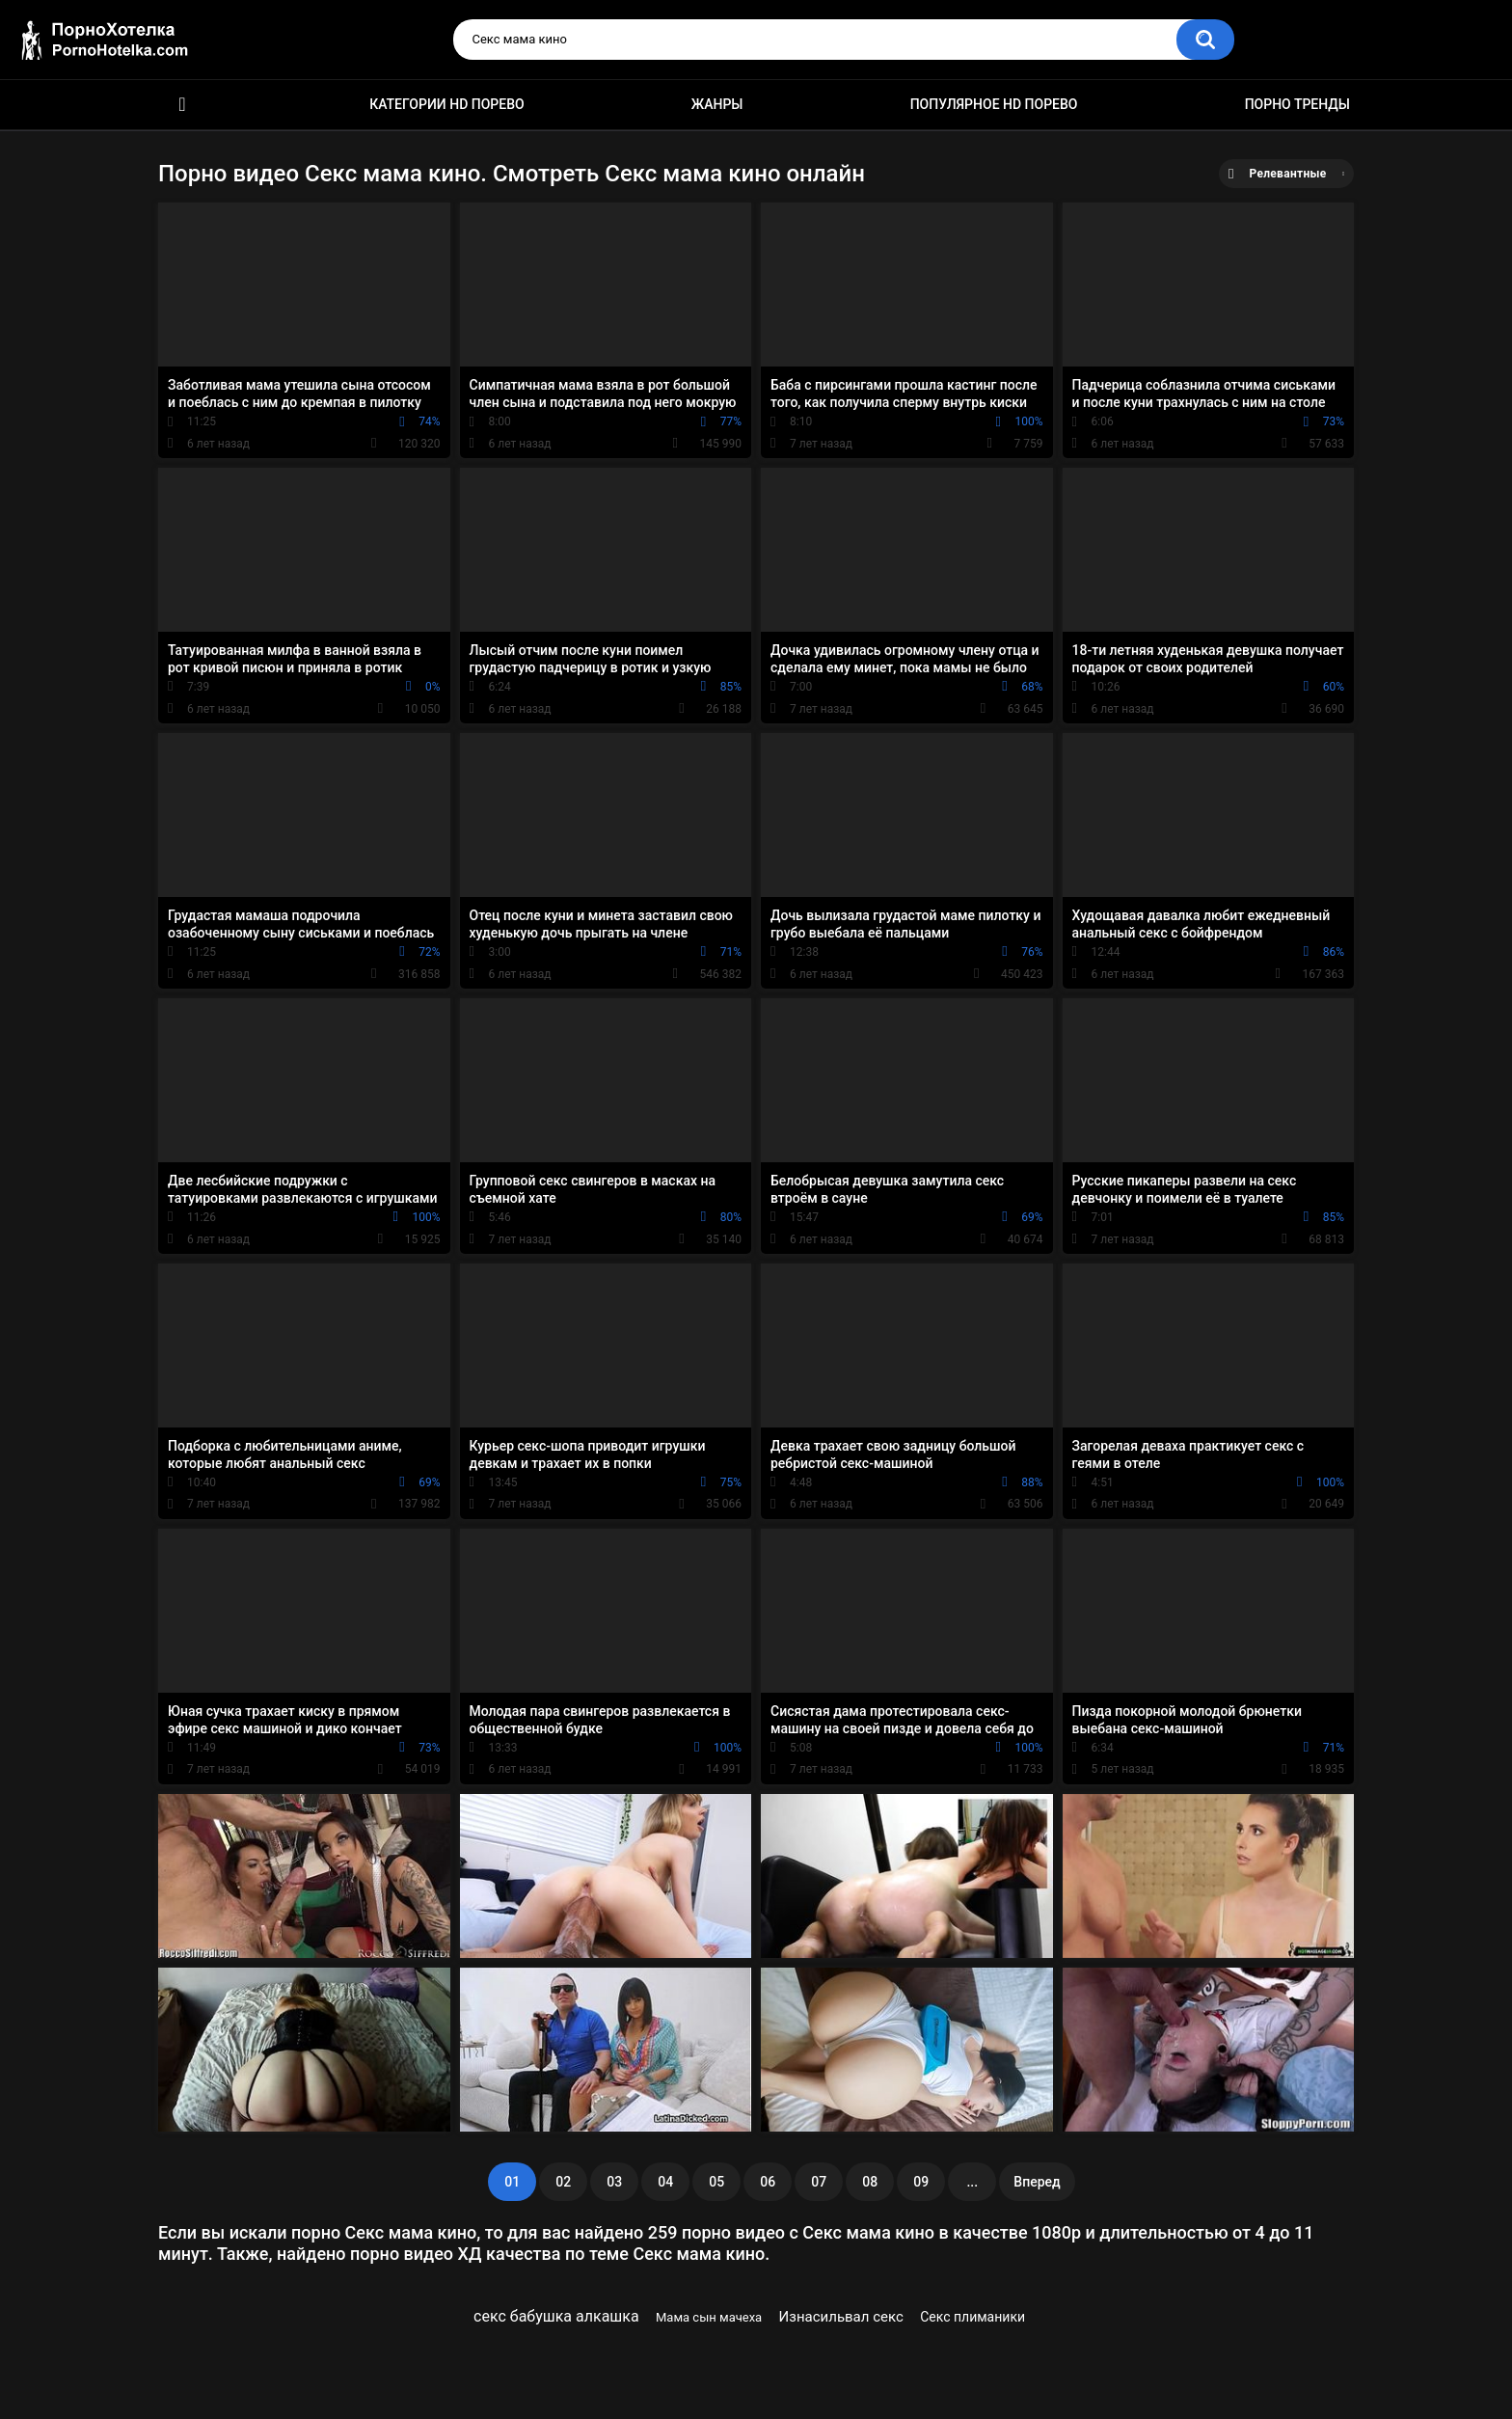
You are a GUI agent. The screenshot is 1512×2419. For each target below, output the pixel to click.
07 (818, 2181)
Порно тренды (1297, 104)
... (972, 2181)
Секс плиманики (972, 2316)
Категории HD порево (447, 104)
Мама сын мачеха (709, 2317)
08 (870, 2181)
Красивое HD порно (182, 104)
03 (614, 2181)
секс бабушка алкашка (556, 2316)
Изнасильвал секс (841, 2316)
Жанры (717, 104)
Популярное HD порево (994, 104)
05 (716, 2181)
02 (563, 2181)
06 (767, 2181)
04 (665, 2181)
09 (921, 2181)
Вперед (1036, 2181)
